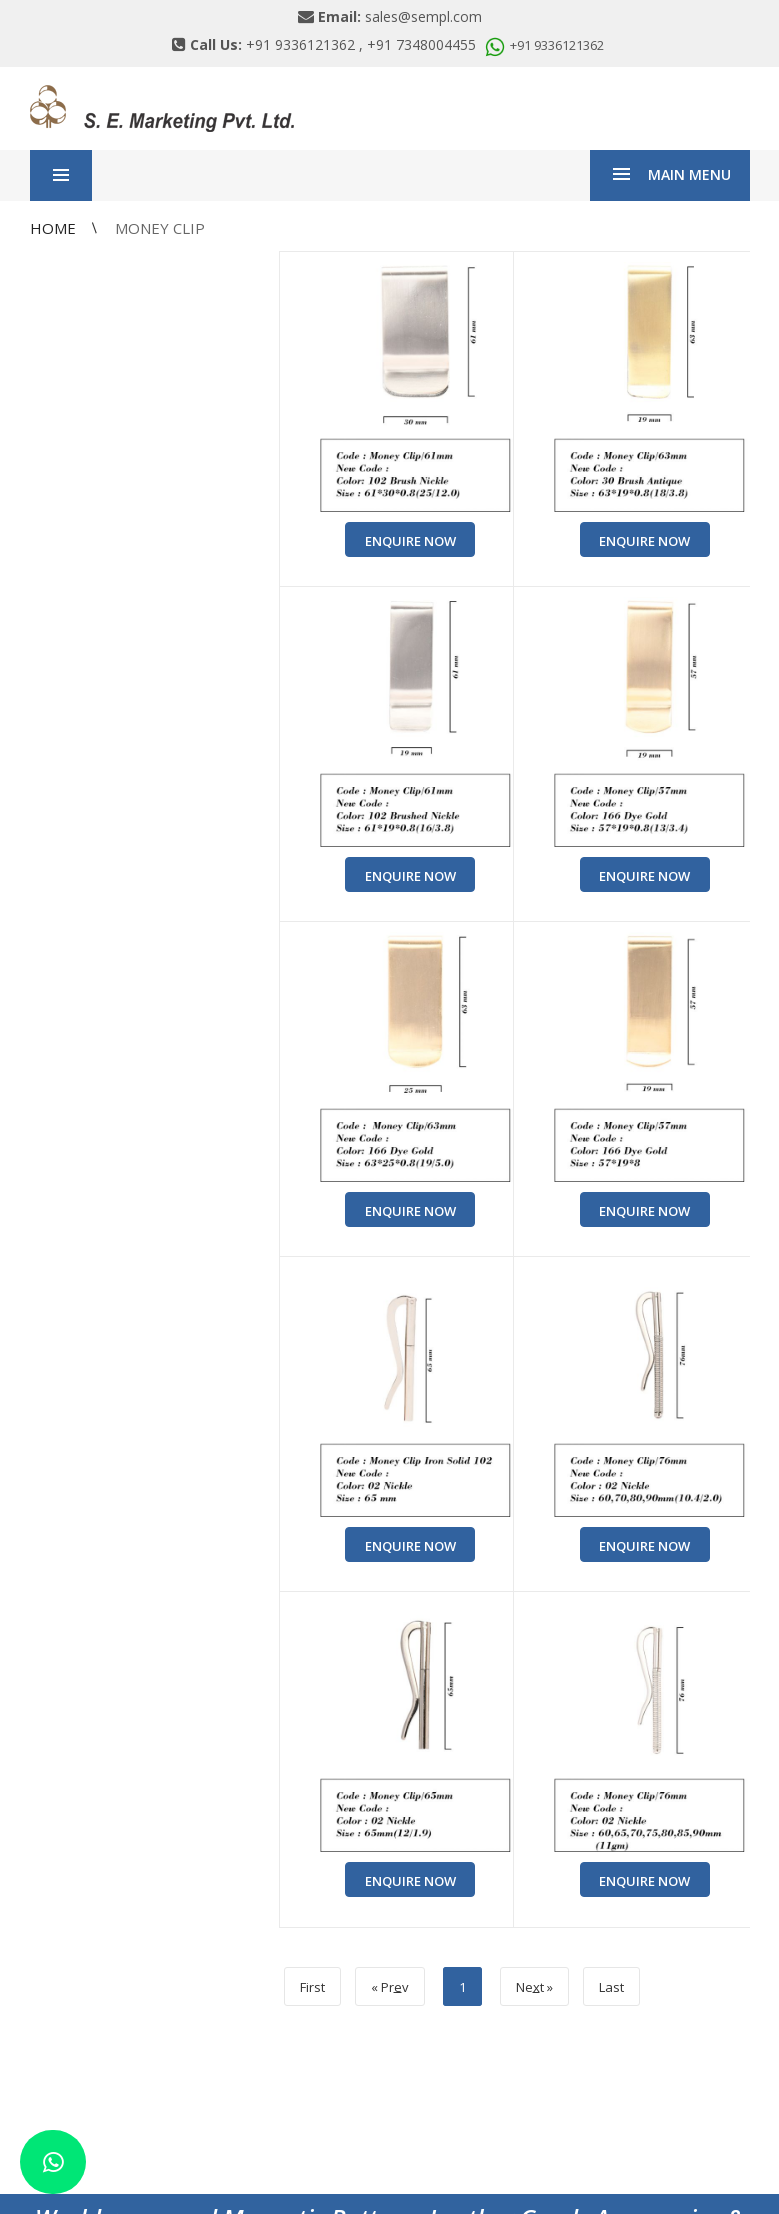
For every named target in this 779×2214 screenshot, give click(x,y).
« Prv (390, 1986)
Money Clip (160, 228)
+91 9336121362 (542, 45)
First (312, 1986)
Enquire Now (410, 541)
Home (55, 228)
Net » (534, 1986)
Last (611, 1986)
